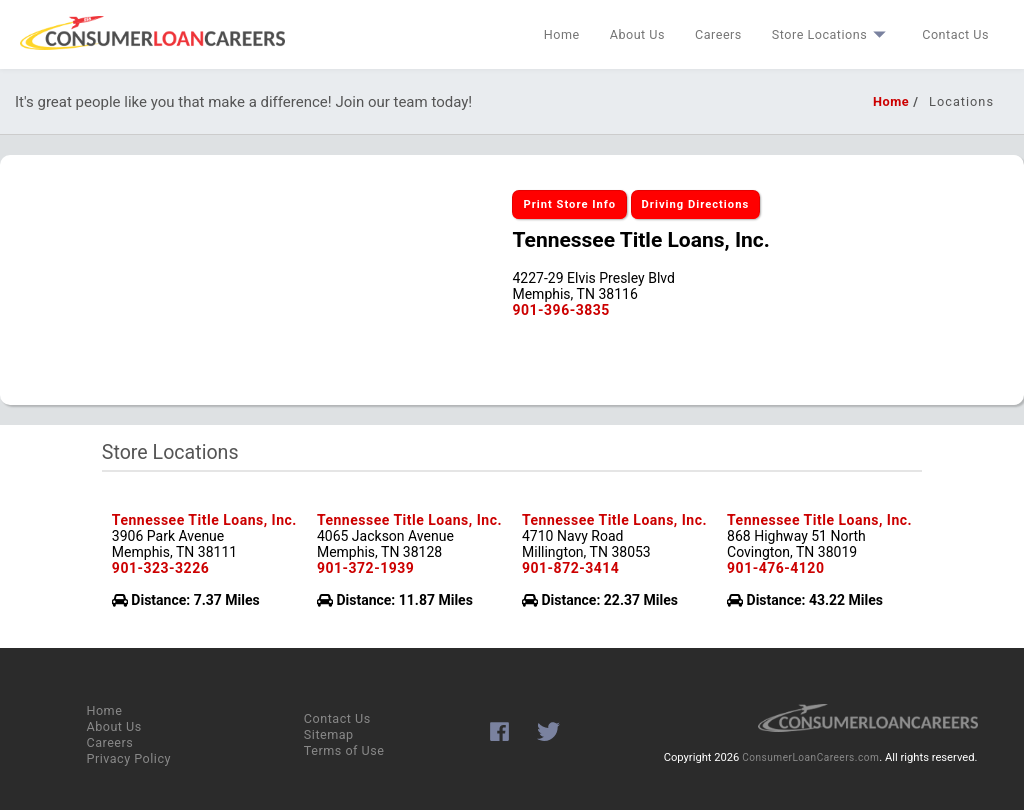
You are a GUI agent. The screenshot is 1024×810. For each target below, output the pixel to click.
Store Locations (832, 34)
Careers (718, 34)
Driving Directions (696, 204)
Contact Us (955, 34)
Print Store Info (569, 204)
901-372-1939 (365, 568)
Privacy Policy (128, 758)
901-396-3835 (560, 310)
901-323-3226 (160, 568)
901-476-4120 (775, 568)
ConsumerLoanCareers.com (810, 757)
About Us (637, 34)
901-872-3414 (570, 568)
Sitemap (329, 734)
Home (562, 34)
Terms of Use (344, 750)
